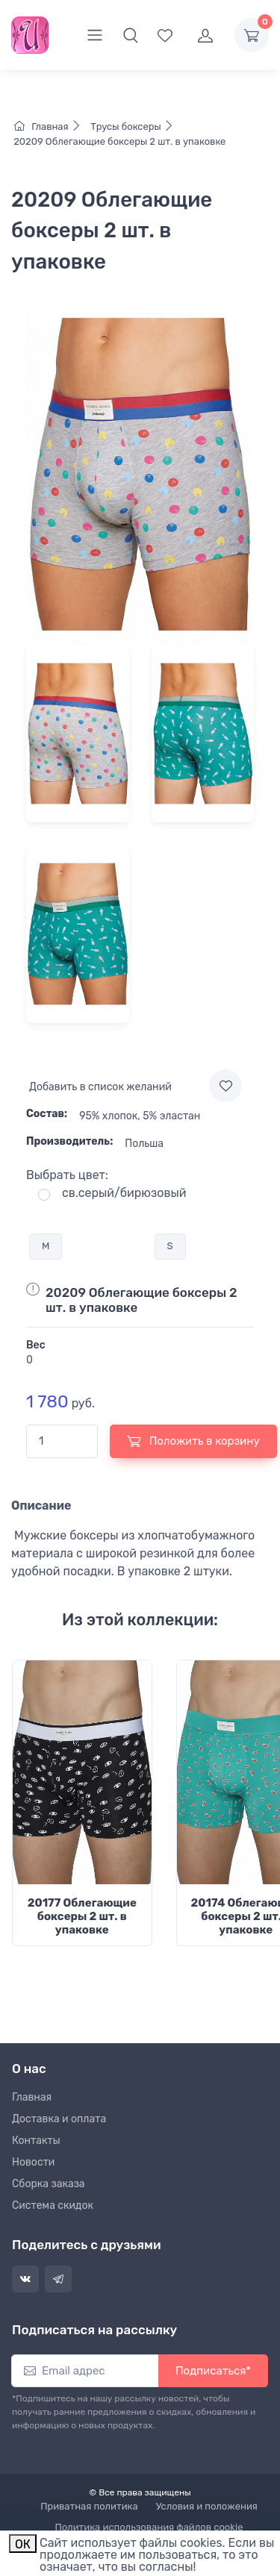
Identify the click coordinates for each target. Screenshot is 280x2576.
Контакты (36, 2140)
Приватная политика (89, 2506)
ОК (23, 2544)
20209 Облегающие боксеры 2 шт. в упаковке (118, 141)
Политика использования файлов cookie (149, 2527)
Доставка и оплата (59, 2119)
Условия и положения (207, 2506)
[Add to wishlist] (225, 1085)
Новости (33, 2162)
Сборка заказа (48, 2184)
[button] (130, 35)
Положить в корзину (193, 1441)
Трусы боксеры (131, 126)
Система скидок (52, 2205)
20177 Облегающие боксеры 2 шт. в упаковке (82, 1916)
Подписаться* (213, 2371)
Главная (51, 126)
